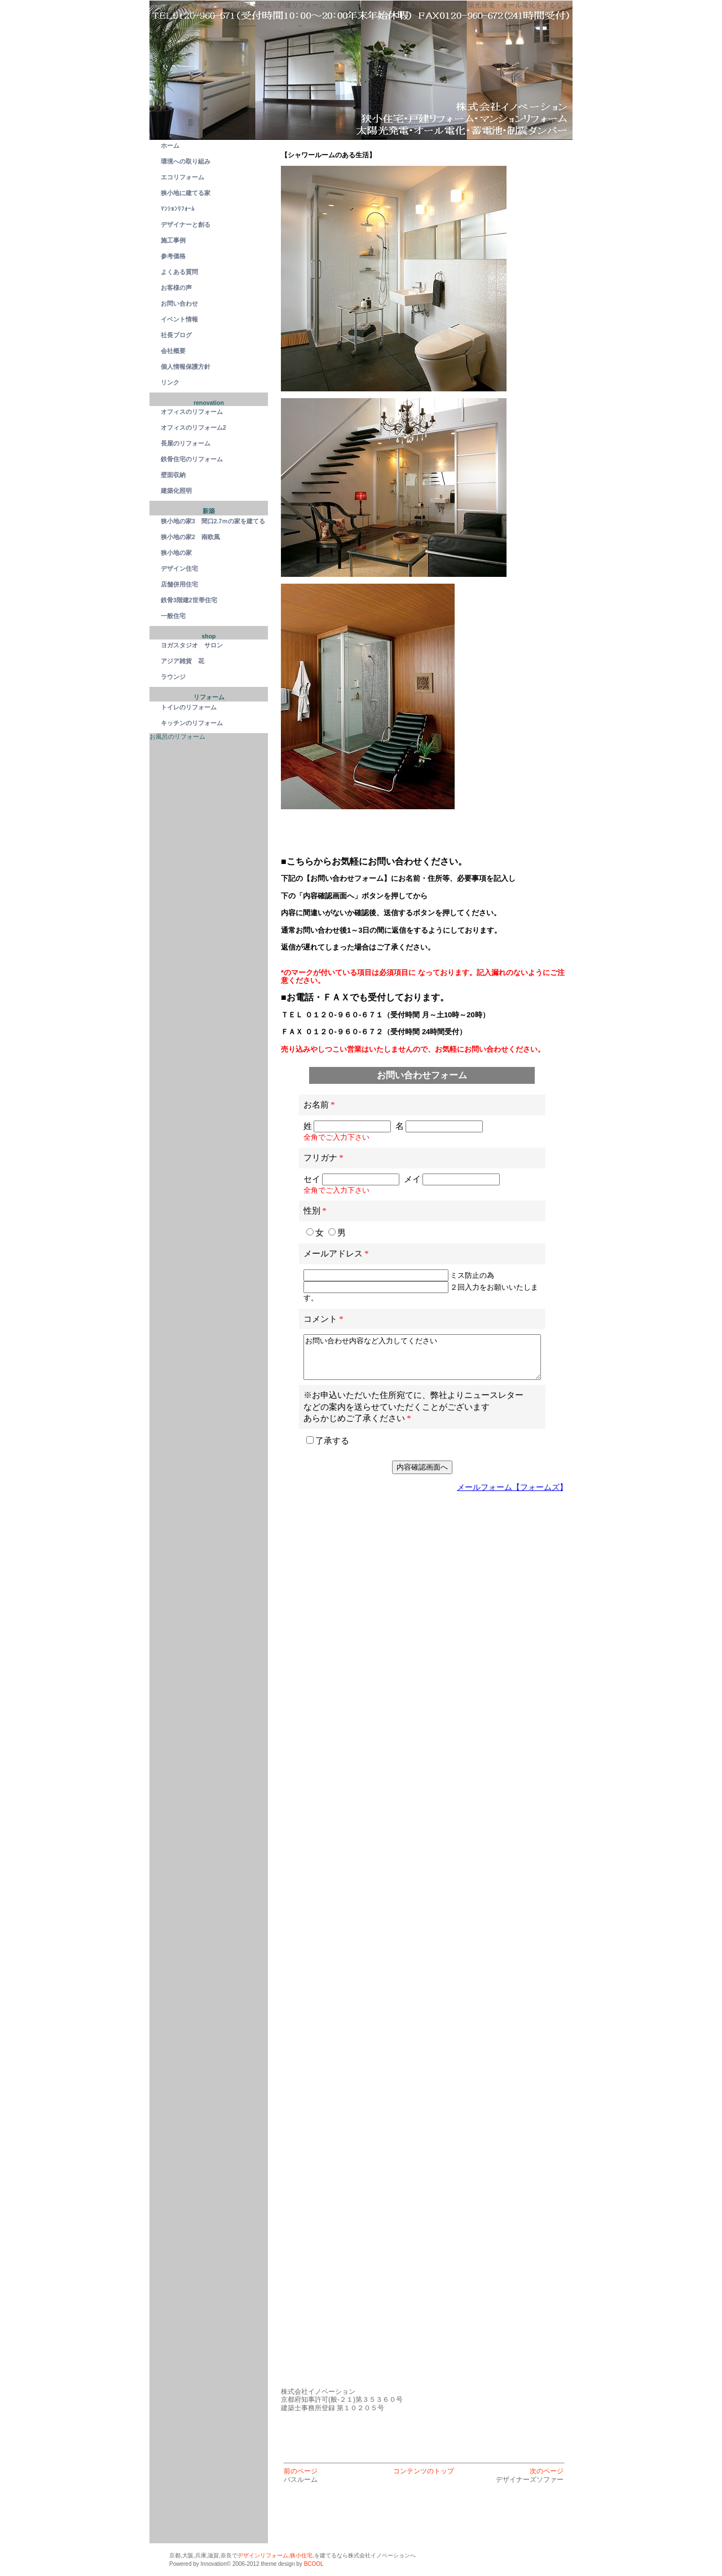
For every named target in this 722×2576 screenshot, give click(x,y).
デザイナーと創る (185, 224)
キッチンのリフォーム (192, 723)
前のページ (301, 2471)
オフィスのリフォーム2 (193, 427)
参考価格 (173, 256)
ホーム (170, 145)
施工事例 (173, 240)
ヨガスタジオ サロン (192, 645)
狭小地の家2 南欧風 (193, 536)
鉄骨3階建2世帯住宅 (189, 600)
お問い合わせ (179, 303)
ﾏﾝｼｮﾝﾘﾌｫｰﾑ (178, 208)
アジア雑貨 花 (182, 661)
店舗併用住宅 (179, 584)
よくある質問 (179, 271)
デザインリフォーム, (263, 2555)
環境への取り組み (185, 161)
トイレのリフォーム (189, 707)
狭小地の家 (176, 552)
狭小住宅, (302, 2555)
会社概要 (173, 350)
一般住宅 (173, 615)
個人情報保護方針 (185, 366)
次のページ (546, 2471)
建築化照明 (176, 490)
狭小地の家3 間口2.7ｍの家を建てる (214, 521)
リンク (170, 382)
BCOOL (314, 2564)
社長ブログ (176, 335)
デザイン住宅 (179, 568)
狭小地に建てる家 (185, 192)
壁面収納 (173, 474)
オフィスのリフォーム (192, 411)
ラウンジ (173, 676)
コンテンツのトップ (423, 2471)
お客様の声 (176, 287)
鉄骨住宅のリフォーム (192, 459)
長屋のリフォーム (185, 443)
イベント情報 (179, 319)
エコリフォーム (182, 177)
